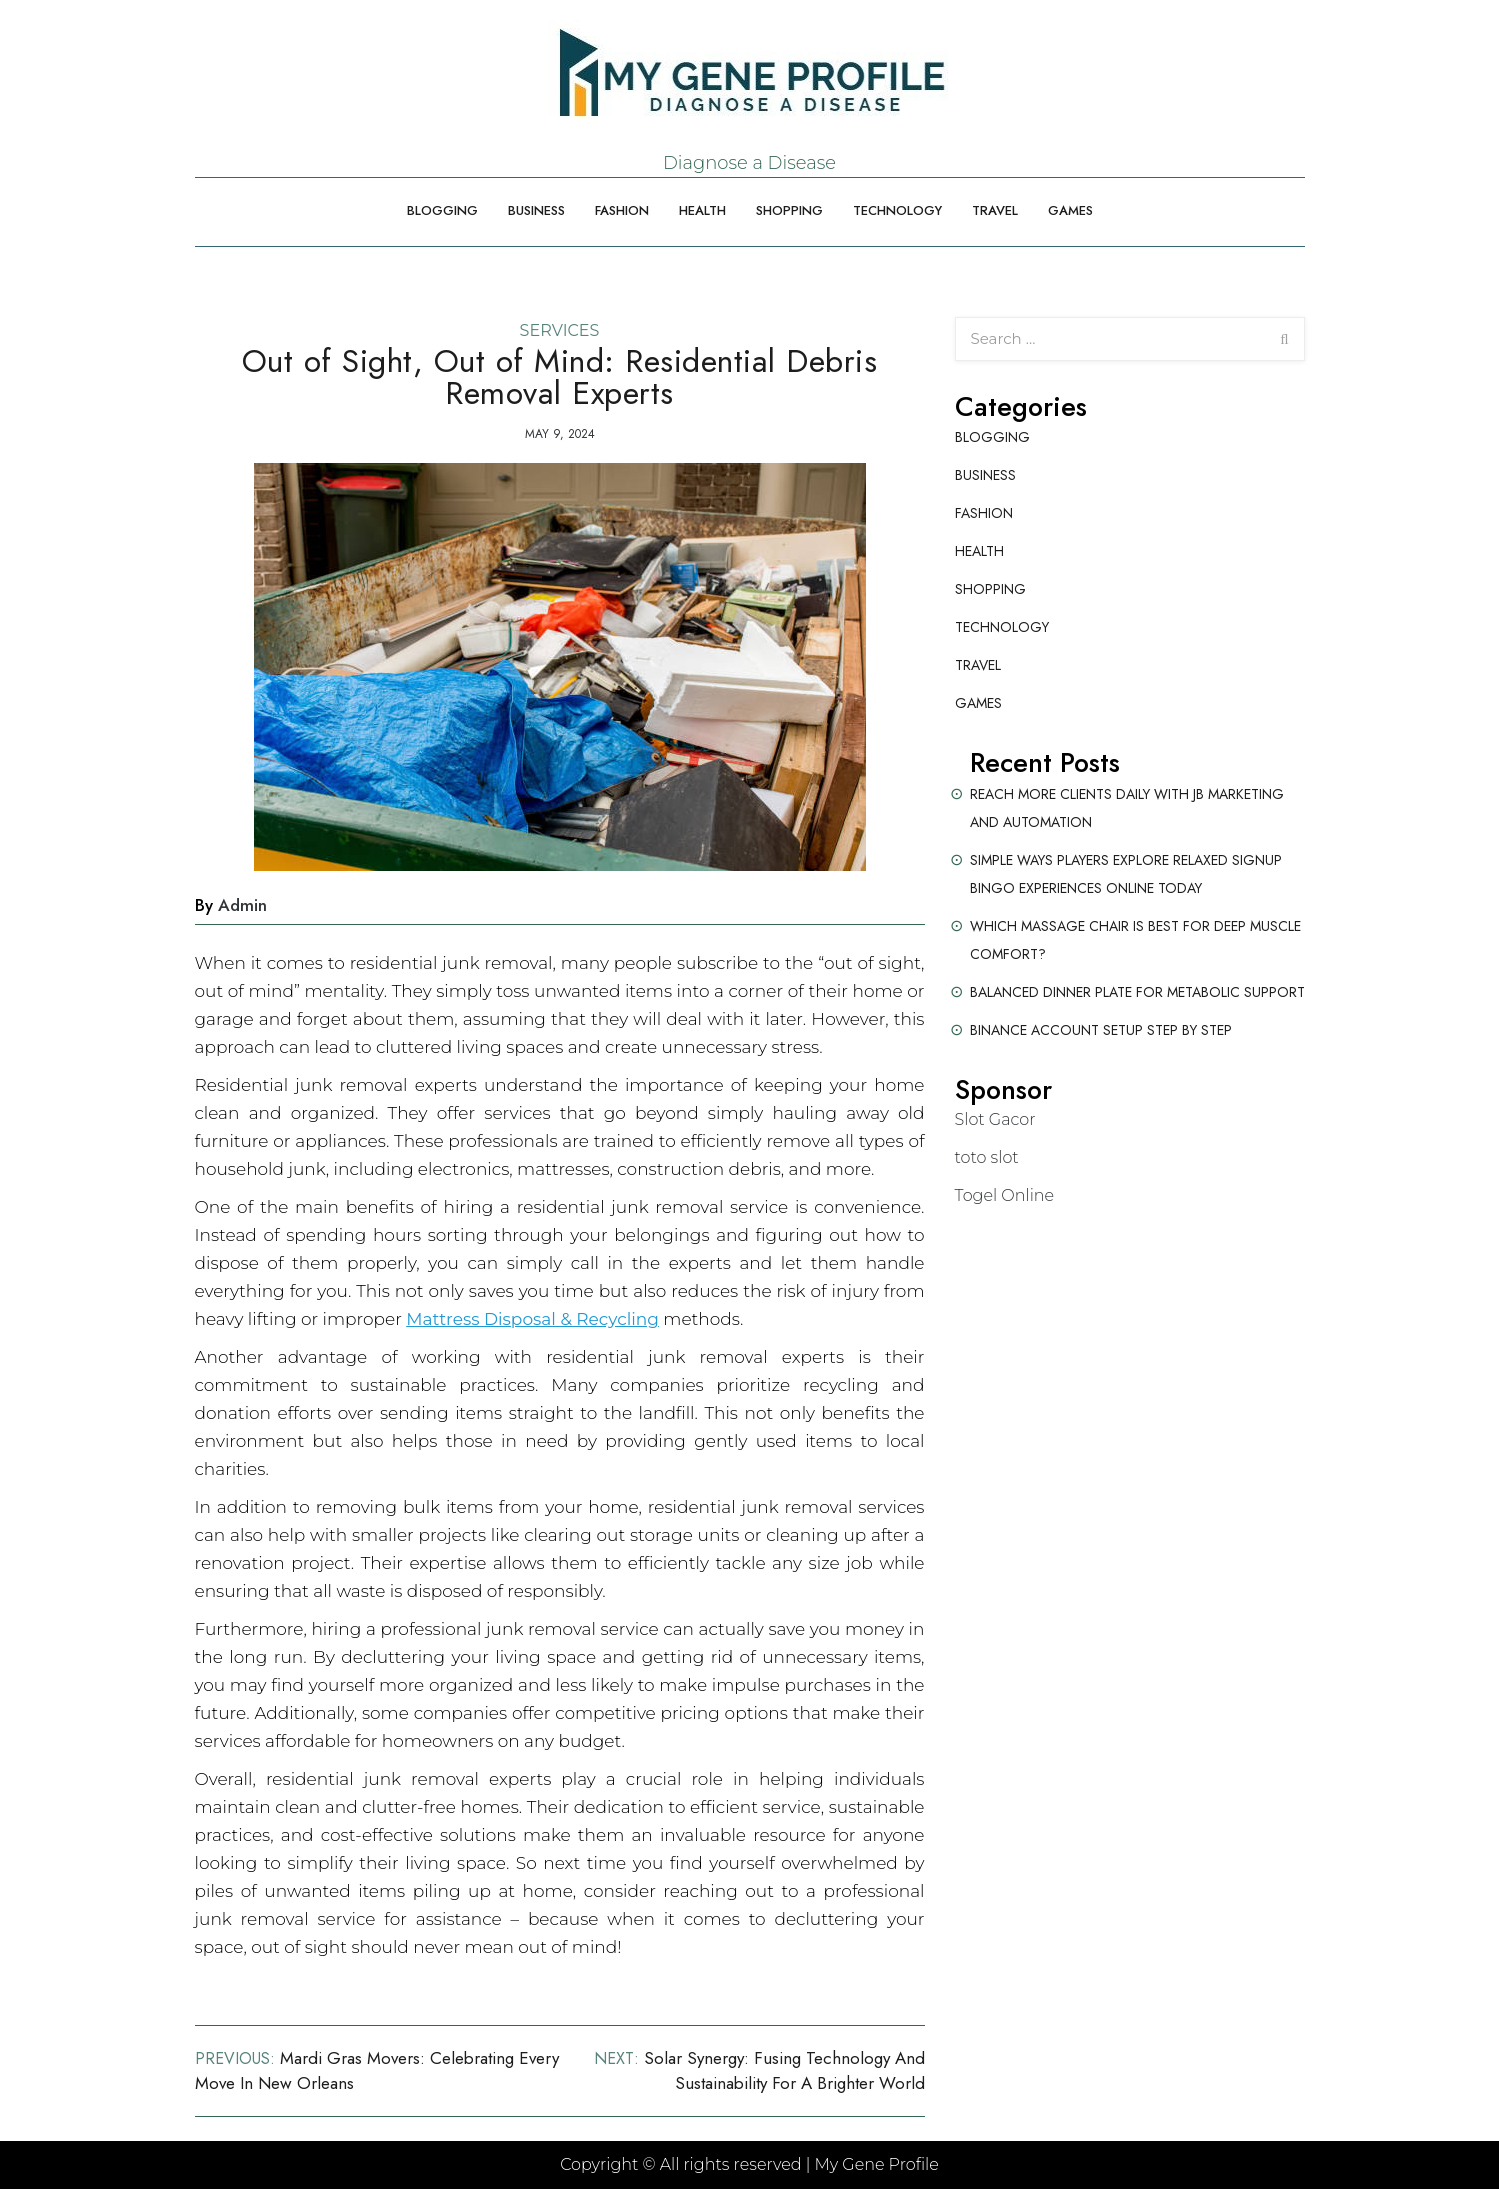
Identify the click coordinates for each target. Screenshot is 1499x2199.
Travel (995, 210)
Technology (897, 210)
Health (702, 210)
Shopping (789, 210)
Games (1070, 210)
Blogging (442, 210)
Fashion (622, 210)
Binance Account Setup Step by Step (1101, 1030)
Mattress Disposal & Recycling (532, 1319)
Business (536, 210)
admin (242, 905)
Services (560, 330)
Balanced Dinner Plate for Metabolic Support (1137, 992)
